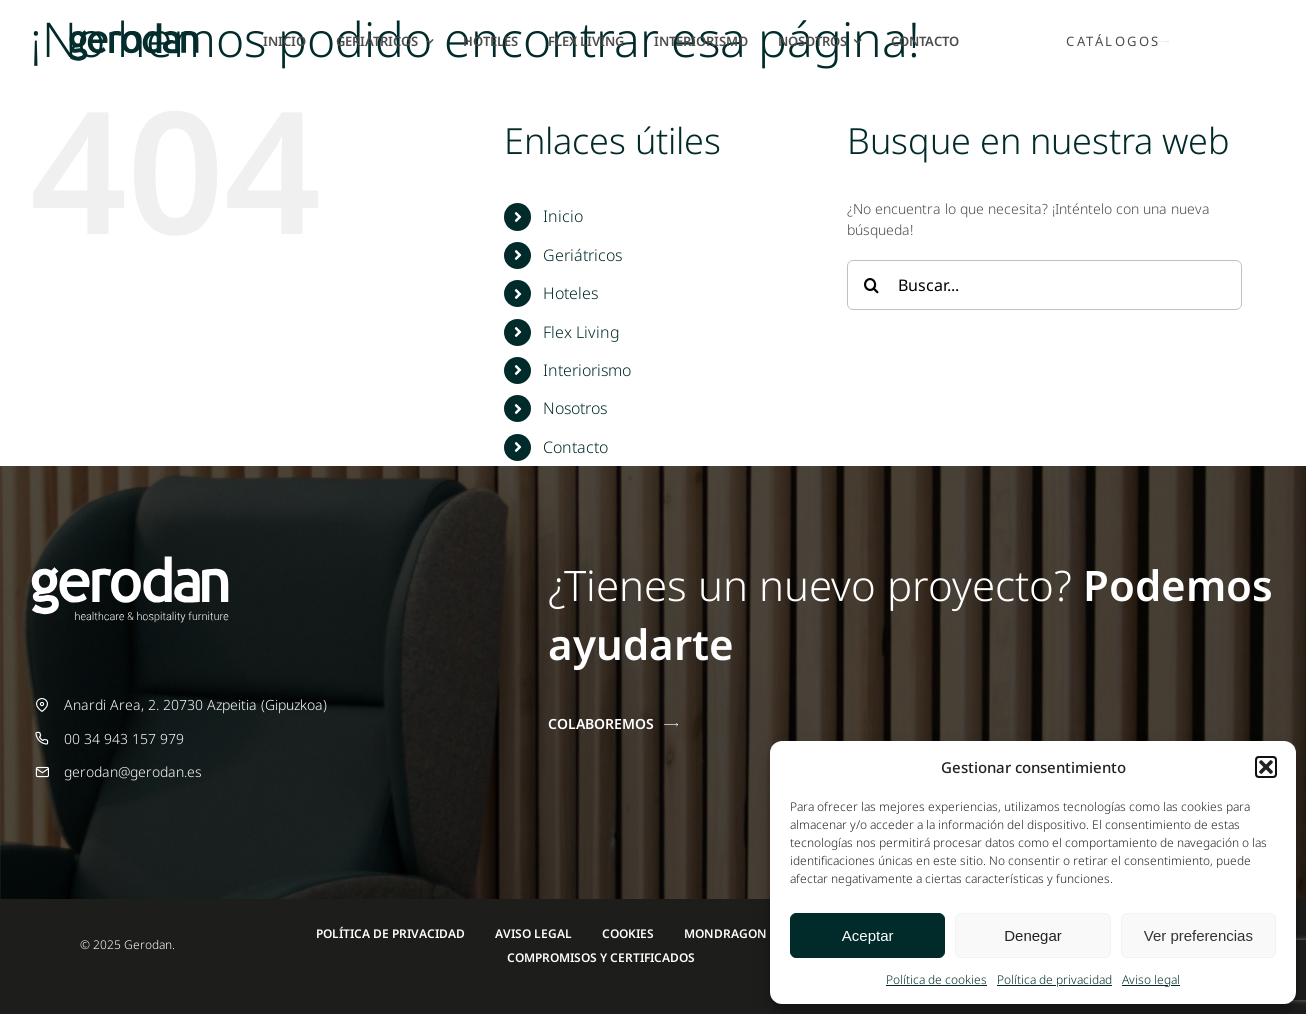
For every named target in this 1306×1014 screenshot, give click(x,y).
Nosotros (575, 408)
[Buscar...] (1044, 285)
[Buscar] (872, 285)
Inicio (563, 216)
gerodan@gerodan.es (133, 771)
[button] (1266, 767)
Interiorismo (587, 370)
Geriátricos (582, 255)
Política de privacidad (1054, 979)
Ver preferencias (1198, 935)
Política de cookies (936, 979)
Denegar (1033, 935)
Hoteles (570, 293)
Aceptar (868, 935)
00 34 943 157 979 (124, 738)
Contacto (575, 447)
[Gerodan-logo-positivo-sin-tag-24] (134, 29)
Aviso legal (1151, 979)
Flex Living (581, 332)
